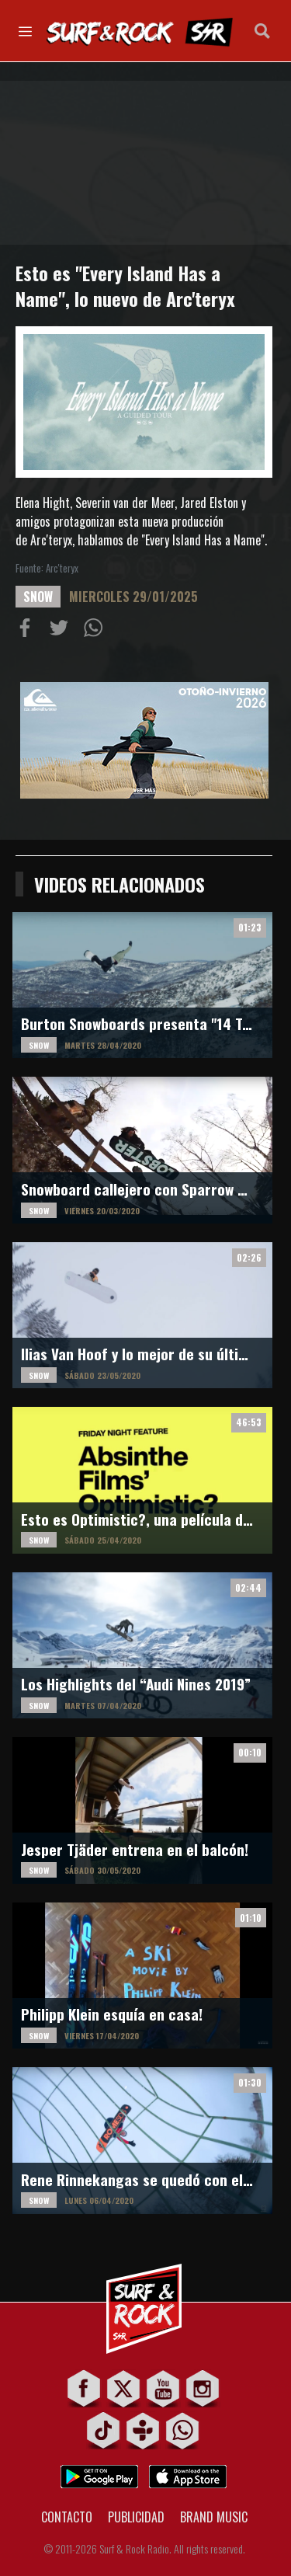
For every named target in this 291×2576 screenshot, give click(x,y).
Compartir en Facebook (28, 630)
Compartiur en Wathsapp (96, 630)
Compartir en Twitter (62, 630)
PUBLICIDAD (136, 2517)
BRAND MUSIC (214, 2517)
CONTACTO (66, 2517)
